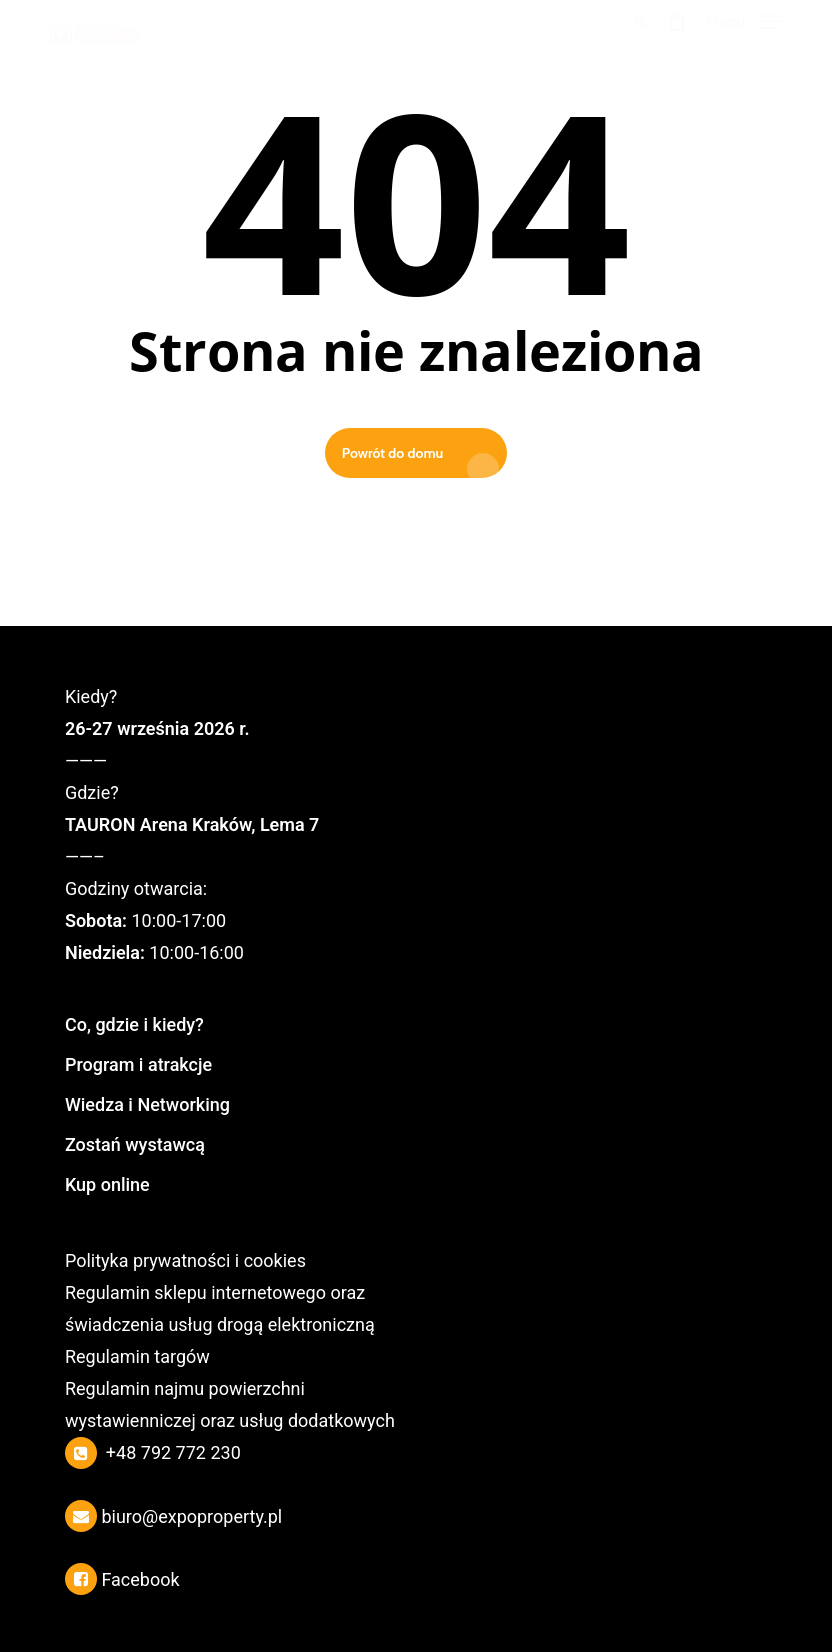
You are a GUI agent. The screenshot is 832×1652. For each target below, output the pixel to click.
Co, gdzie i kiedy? (134, 1024)
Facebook (140, 1579)
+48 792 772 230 (173, 1452)
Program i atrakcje (138, 1064)
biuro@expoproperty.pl (191, 1516)
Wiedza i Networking (147, 1104)
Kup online (107, 1184)
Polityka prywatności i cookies (185, 1260)
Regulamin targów (137, 1356)
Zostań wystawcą (135, 1144)
